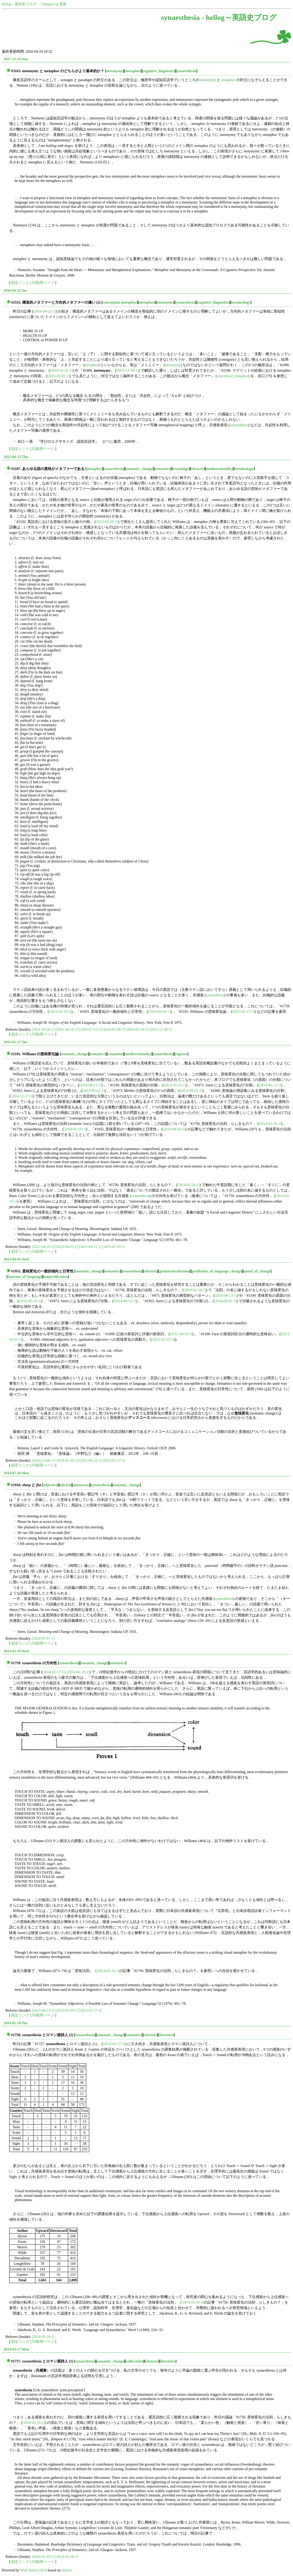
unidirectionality (219, 469)
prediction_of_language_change (216, 1271)
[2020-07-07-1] (43, 1638)
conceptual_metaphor (120, 302)
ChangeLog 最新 (54, 4)
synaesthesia (186, 71)
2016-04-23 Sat (15, 290)
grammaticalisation (174, 1271)
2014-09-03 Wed (16, 1259)
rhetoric (197, 469)
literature (166, 2035)
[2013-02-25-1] (163, 1339)
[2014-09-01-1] (93, 1091)
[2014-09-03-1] (159, 1011)
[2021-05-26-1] (43, 1029)
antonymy (81, 1485)
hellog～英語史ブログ (19, 4)
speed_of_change (257, 1271)
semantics (162, 469)
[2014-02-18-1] (78, 1672)
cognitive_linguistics (158, 71)
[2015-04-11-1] (90, 1247)
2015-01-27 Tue (15, 1042)
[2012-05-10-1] (174, 1085)
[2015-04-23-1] (66, 1247)
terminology (240, 302)
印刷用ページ (43, 283)
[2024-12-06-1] (43, 1460)
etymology (181, 469)
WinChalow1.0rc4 (33, 2570)
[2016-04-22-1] (44, 311)
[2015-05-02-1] (58, 376)
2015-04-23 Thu (16, 457)
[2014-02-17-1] (53, 1672)
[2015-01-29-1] (113, 1247)
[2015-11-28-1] (127, 370)
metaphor (133, 71)
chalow (67, 2570)
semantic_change (139, 469)
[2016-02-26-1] (61, 370)
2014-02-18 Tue (15, 2023)
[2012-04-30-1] (181, 1334)
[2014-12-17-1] (21, 1096)
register (181, 1054)
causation (115, 1054)
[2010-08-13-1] (90, 1085)
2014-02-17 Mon (16, 2349)
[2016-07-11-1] (90, 1029)
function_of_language (24, 1277)
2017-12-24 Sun (16, 59)
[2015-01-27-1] (243, 1011)
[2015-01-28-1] (106, 522)
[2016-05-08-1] (113, 1029)
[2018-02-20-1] (66, 1460)
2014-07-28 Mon (16, 1473)
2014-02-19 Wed (16, 1651)
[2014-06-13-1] (269, 1085)
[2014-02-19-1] (60, 1011)
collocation (134, 2361)
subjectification (56, 1277)
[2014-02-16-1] (270, 1124)
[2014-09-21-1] (191, 1091)
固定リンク (20, 283)
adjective (50, 1485)
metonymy (114, 71)
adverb (65, 1485)
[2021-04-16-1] (66, 1029)
